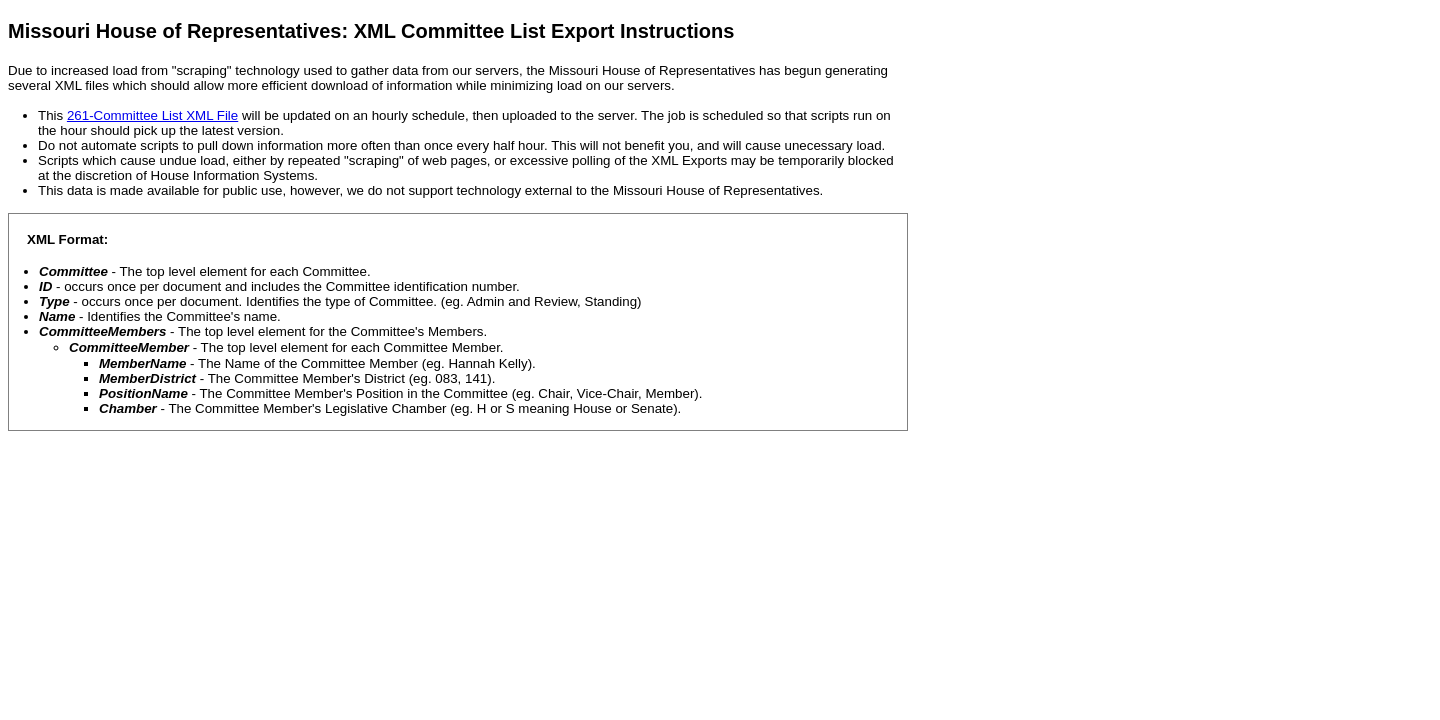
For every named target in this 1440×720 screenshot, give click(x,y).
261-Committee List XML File (152, 115)
